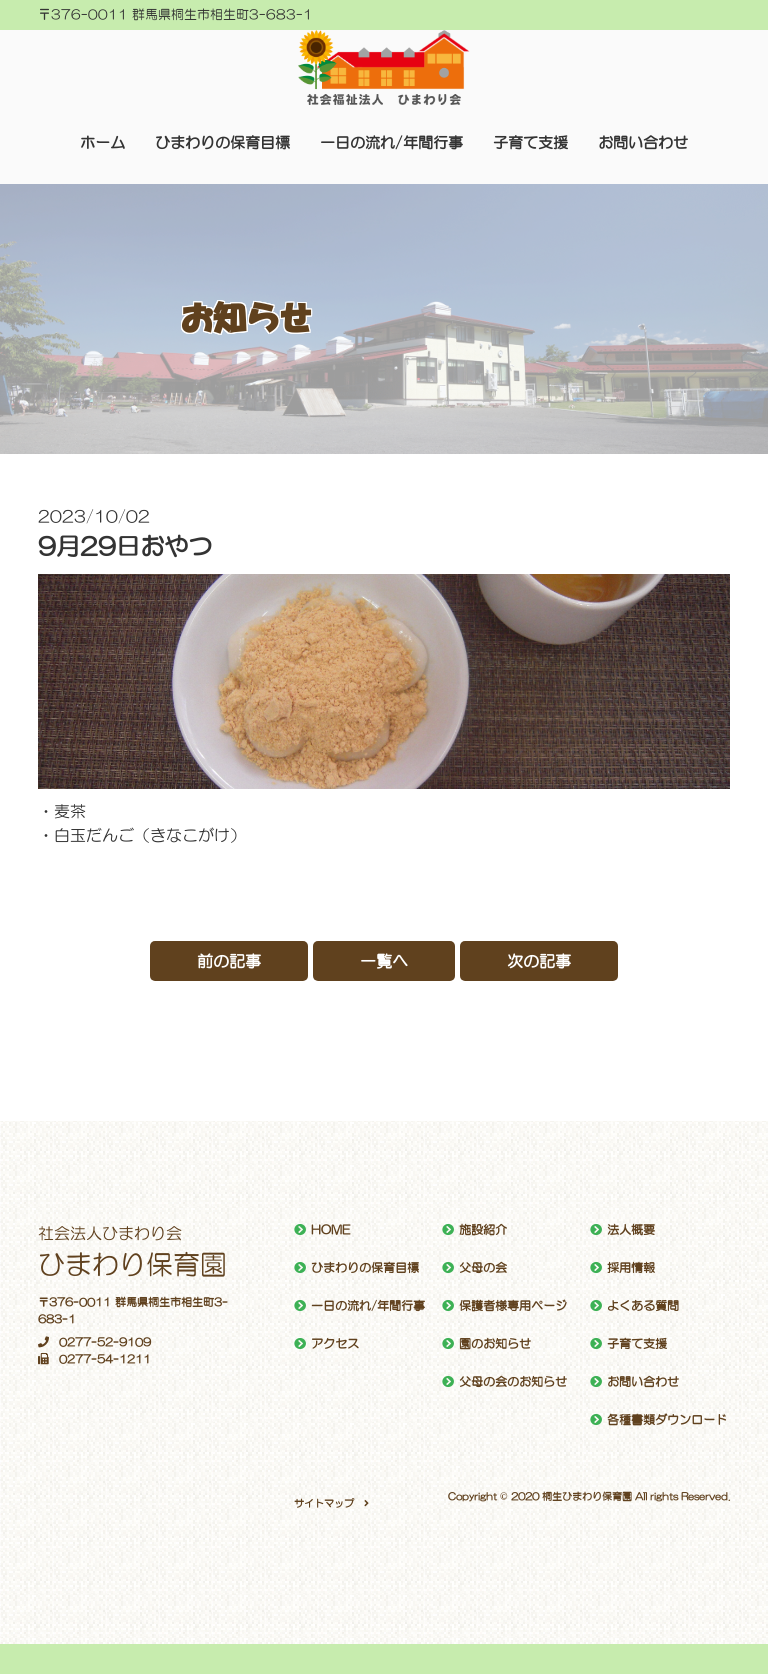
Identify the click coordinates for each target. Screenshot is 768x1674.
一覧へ (384, 961)
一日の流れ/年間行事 (391, 142)
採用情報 (631, 1268)
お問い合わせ (643, 142)
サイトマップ (324, 1503)
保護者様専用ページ (513, 1306)
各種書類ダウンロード (667, 1420)
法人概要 (631, 1230)
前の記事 (229, 961)
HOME (330, 1230)
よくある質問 (643, 1306)
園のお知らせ (495, 1344)
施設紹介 (483, 1230)
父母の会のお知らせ (513, 1382)
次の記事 (539, 961)
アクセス (335, 1344)
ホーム (102, 142)
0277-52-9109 (94, 1342)
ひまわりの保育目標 (222, 142)
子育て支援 (530, 142)
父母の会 (483, 1268)
